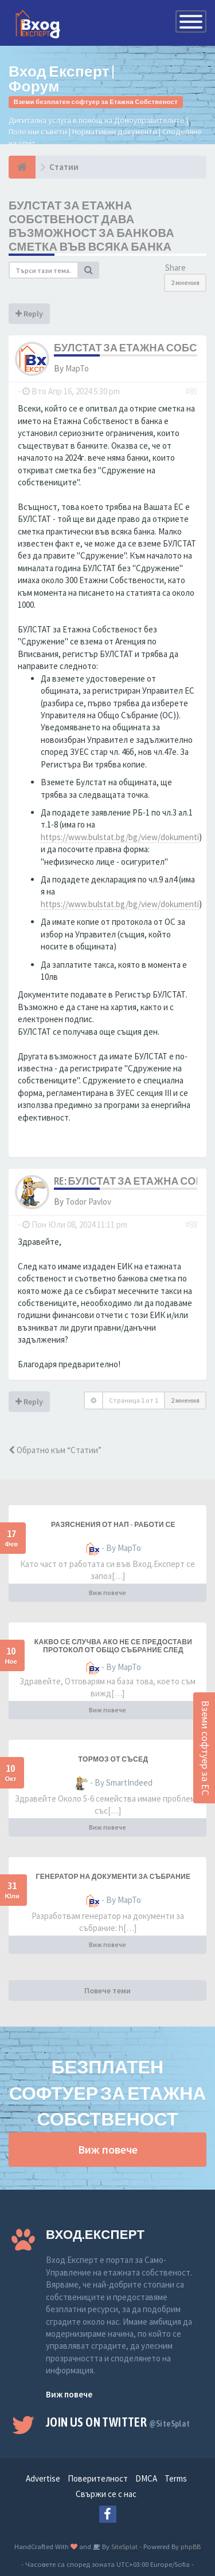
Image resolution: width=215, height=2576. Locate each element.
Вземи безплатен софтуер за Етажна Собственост (96, 102)
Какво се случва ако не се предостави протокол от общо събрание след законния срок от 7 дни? (113, 1650)
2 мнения (185, 282)
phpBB (191, 2546)
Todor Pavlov (88, 1201)
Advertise (43, 2478)
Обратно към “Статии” (55, 1450)
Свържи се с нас (106, 2493)
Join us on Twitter (118, 2422)
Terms (176, 2478)
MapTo (77, 368)
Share (175, 267)
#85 (191, 391)
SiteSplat (124, 2546)
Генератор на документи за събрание (113, 1877)
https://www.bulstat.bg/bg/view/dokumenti (120, 837)
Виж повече (107, 1592)
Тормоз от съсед (113, 1759)
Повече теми (107, 1990)
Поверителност (98, 2478)
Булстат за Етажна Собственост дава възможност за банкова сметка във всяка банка (91, 226)
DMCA (146, 2478)
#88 (191, 1224)
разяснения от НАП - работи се (113, 1525)
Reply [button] (29, 313)
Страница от (133, 1400)
